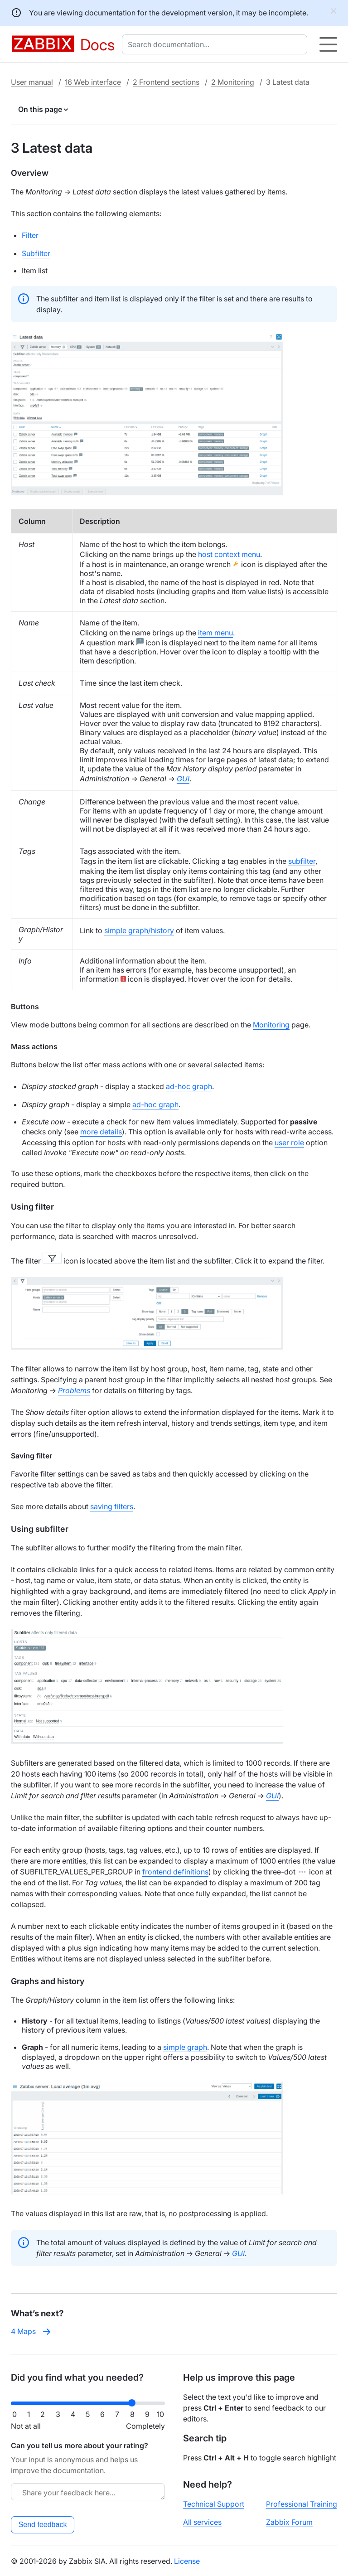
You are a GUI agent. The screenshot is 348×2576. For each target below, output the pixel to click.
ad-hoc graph (189, 1086)
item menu (215, 632)
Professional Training (301, 2503)
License (187, 2561)
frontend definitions (175, 1871)
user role (289, 1142)
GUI (272, 1795)
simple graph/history (139, 930)
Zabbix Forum (289, 2522)
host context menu (229, 554)
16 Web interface (93, 82)
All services (202, 2522)
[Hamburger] (328, 44)
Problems (74, 1390)
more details (101, 1131)
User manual (32, 82)
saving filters (111, 1506)
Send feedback (43, 2524)
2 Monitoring (232, 82)
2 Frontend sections (166, 82)
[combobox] (216, 44)
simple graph (185, 2047)
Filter (30, 235)
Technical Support (213, 2503)
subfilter (301, 861)
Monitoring (271, 1024)
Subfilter (36, 253)
